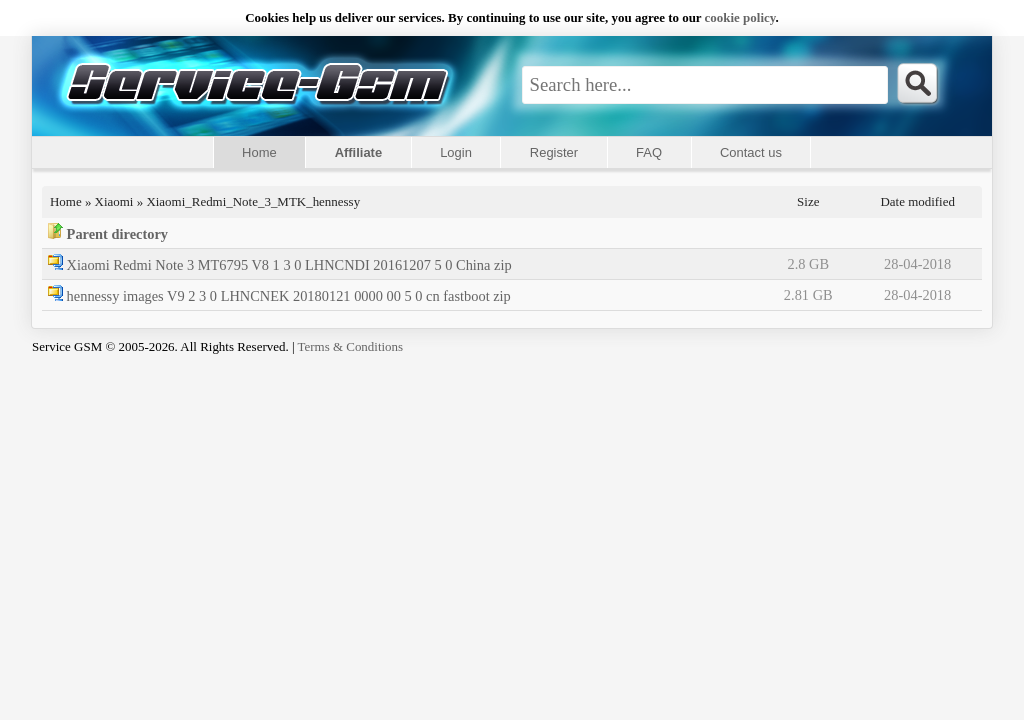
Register (554, 152)
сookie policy (740, 17)
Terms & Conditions (351, 346)
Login (456, 152)
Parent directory (117, 234)
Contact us (751, 152)
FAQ (649, 152)
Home (259, 152)
